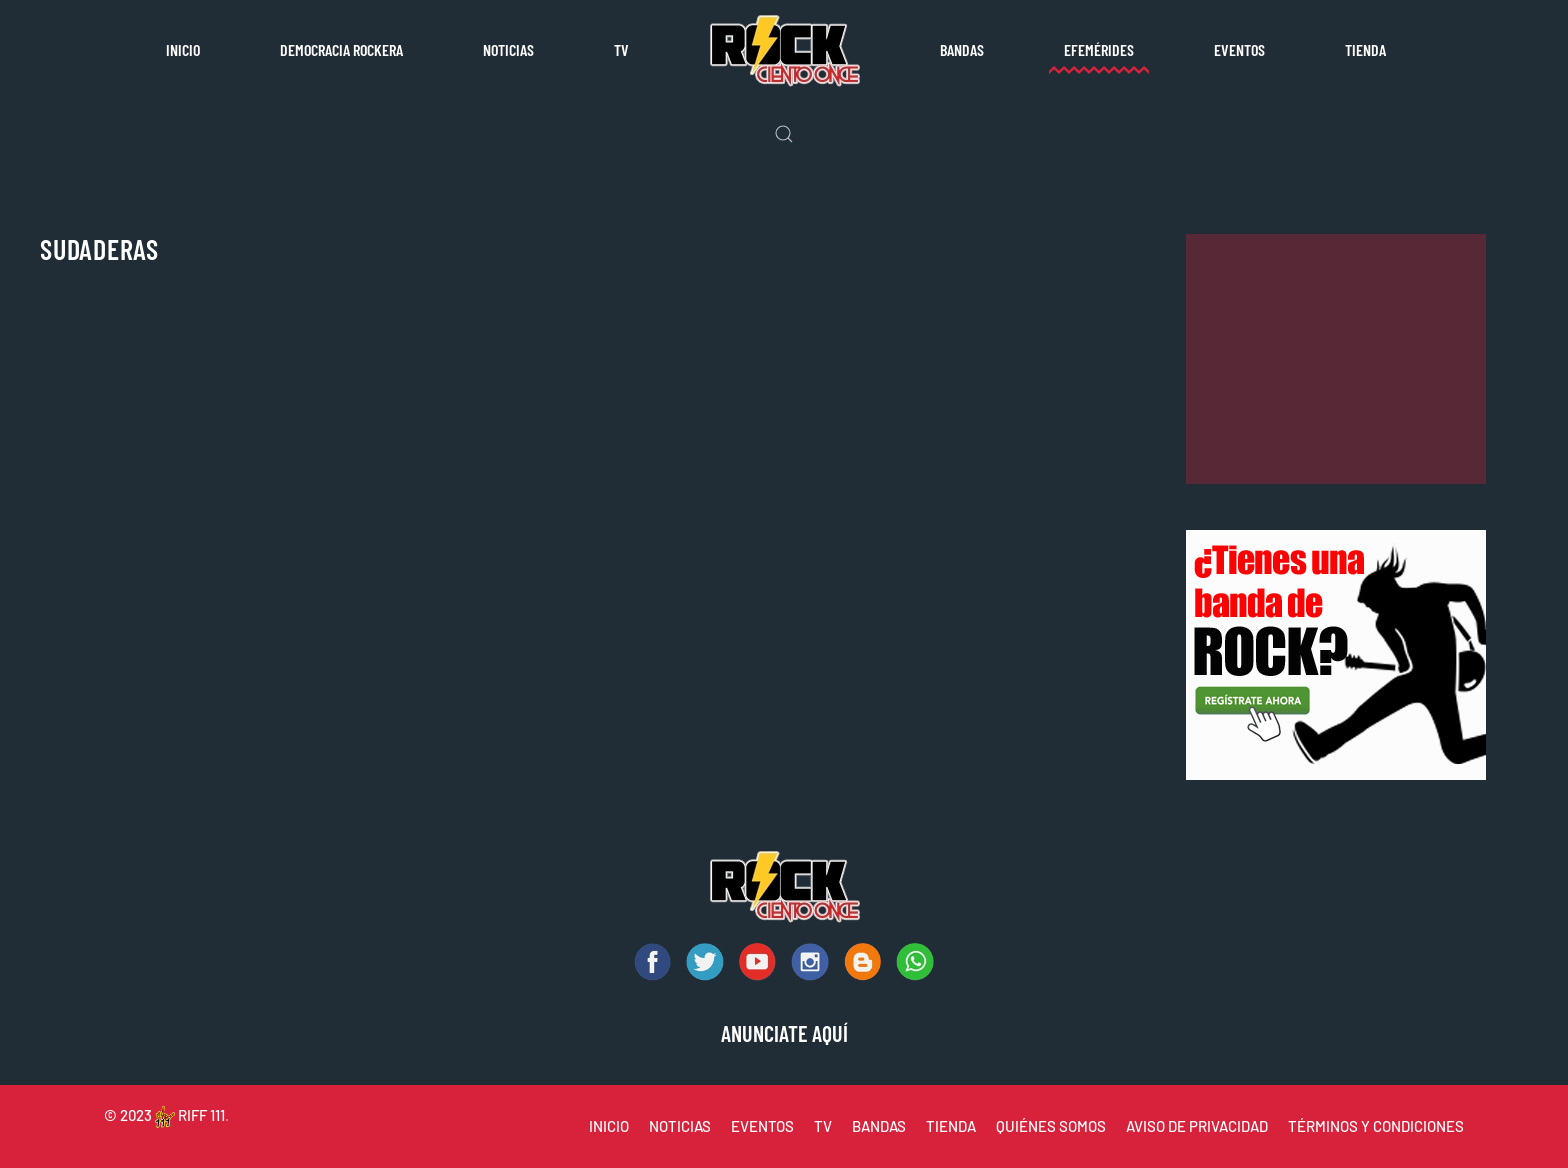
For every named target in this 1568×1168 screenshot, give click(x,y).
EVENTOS (762, 1126)
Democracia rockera (341, 49)
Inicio (183, 49)
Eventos (1239, 49)
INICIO (609, 1126)
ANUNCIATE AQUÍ (784, 1033)
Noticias (508, 49)
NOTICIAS (680, 1126)
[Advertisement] (1336, 359)
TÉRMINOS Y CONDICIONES (1376, 1126)
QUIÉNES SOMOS (1051, 1126)
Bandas (962, 49)
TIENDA (951, 1126)
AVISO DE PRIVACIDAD (1197, 1126)
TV (621, 49)
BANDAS (879, 1126)
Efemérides (1099, 49)
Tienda (1365, 49)
